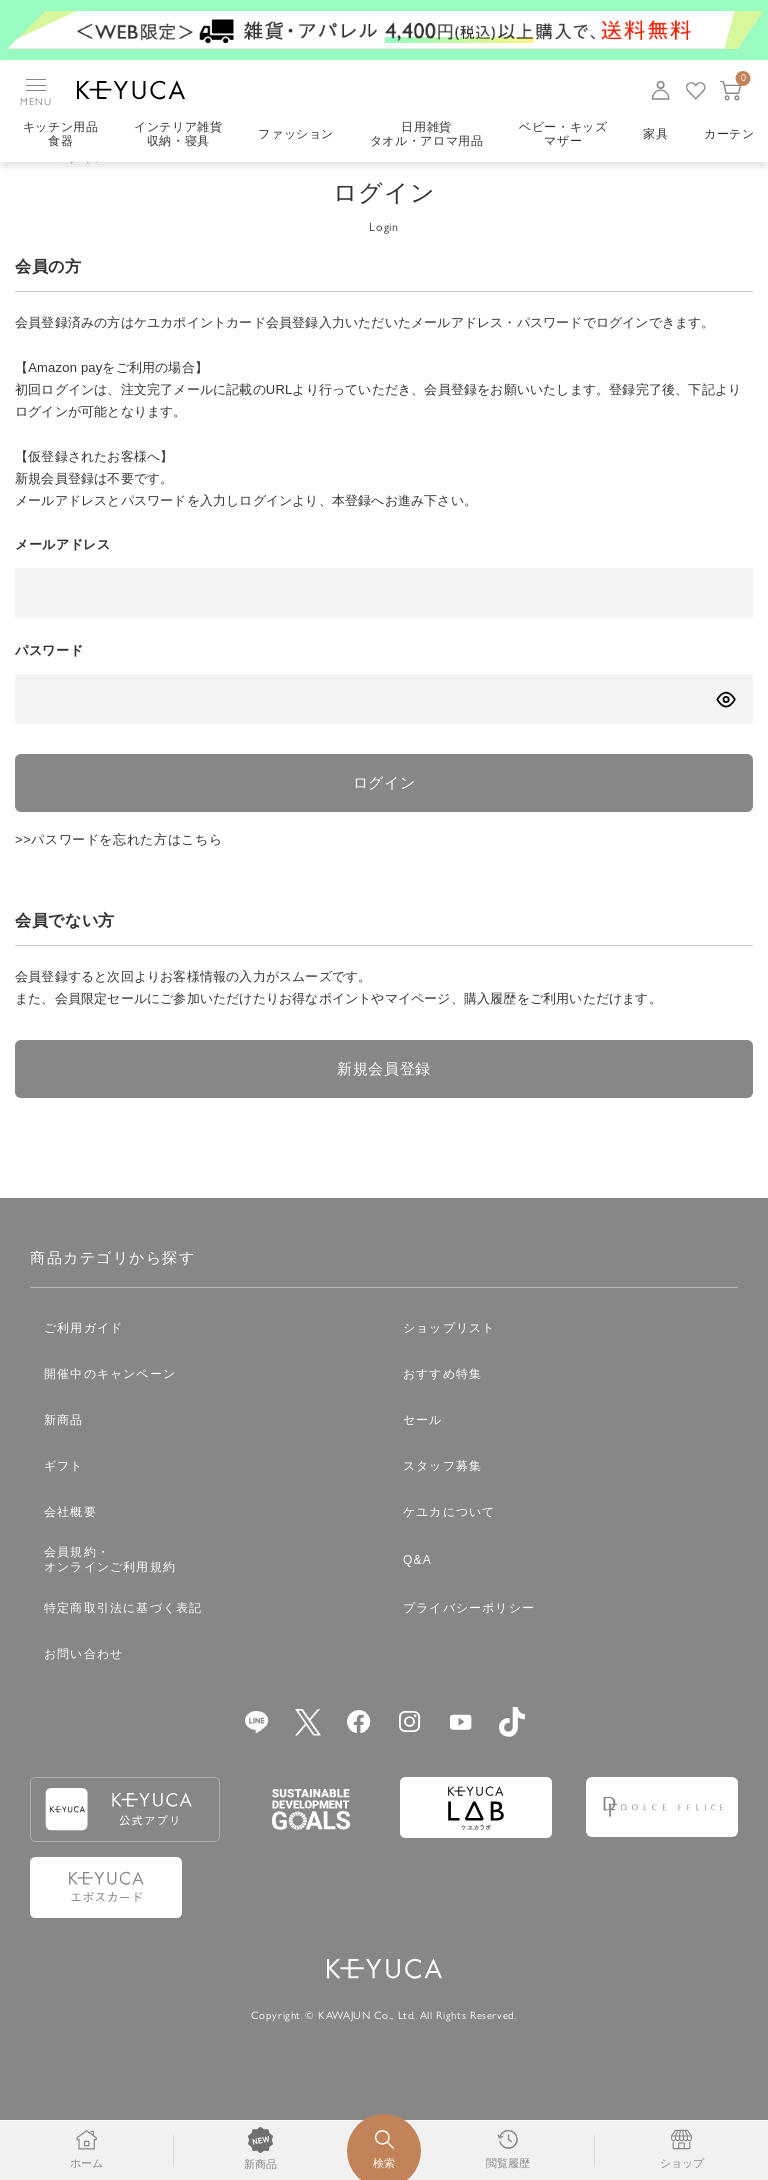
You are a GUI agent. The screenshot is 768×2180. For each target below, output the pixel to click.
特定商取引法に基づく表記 (123, 1640)
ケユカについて (449, 1544)
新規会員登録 (384, 1100)
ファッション (297, 135)
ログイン (384, 811)
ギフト (64, 1498)
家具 (658, 135)
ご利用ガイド (83, 1360)
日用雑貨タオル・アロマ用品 (428, 135)
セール (423, 1452)
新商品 (64, 1452)
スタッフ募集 (442, 1498)
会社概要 (70, 1544)
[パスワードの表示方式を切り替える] (725, 727)
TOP (28, 186)
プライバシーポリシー (469, 1640)
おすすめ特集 (442, 1406)
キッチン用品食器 (61, 135)
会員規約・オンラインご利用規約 (110, 1592)
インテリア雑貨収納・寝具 (179, 135)
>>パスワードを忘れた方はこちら (119, 869)
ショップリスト (449, 1360)
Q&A (417, 1592)
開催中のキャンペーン (110, 1406)
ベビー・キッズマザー (565, 135)
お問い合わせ (83, 1686)
